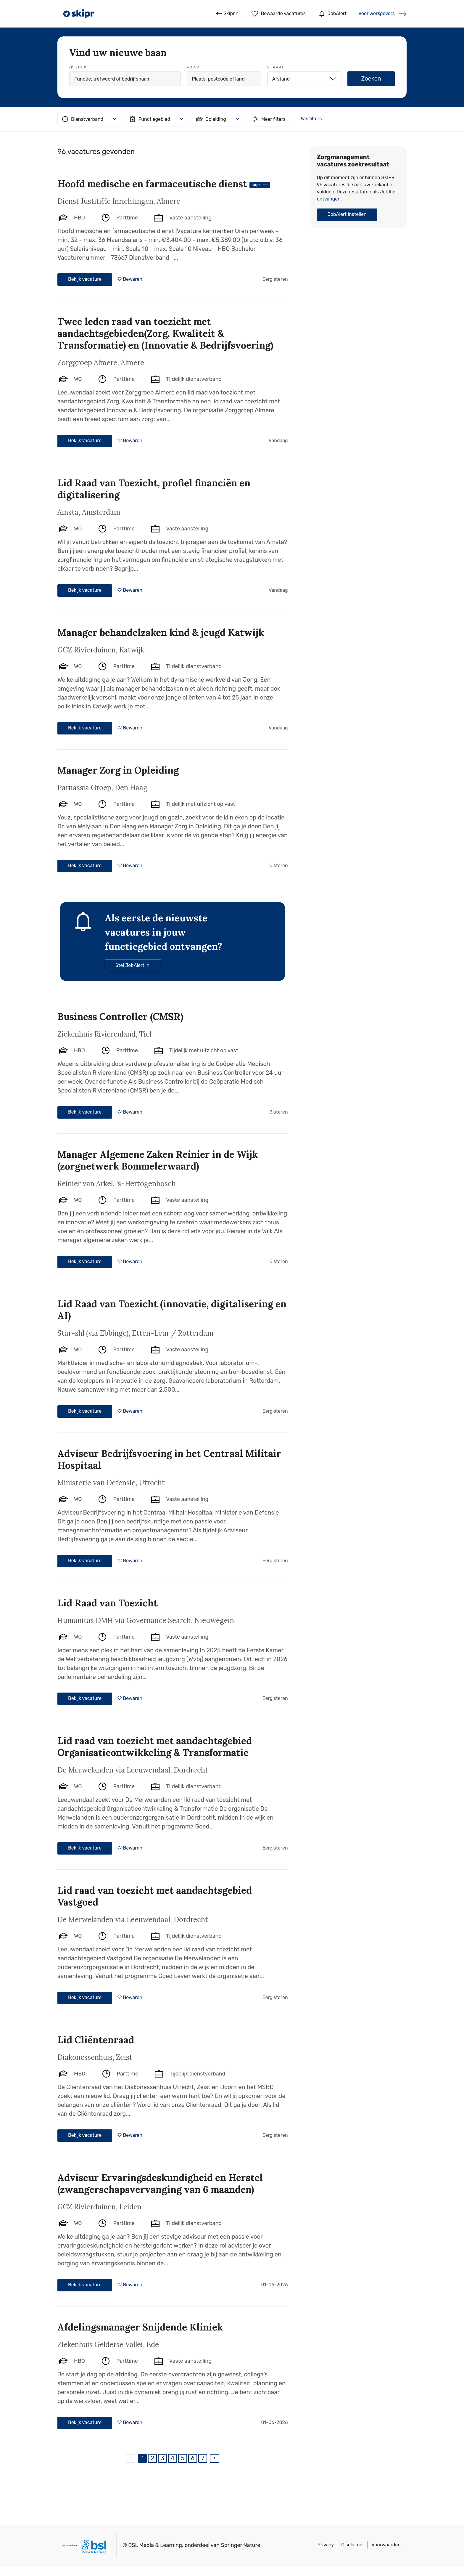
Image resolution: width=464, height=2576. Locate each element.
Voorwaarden (386, 2545)
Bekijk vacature (85, 279)
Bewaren (132, 279)
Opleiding (210, 119)
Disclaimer (352, 2545)
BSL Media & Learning (155, 2545)
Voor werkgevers (376, 13)
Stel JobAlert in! (133, 965)
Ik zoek (78, 67)
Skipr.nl (227, 14)
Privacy (326, 2545)
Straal (276, 67)
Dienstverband (82, 119)
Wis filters (311, 118)
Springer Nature (240, 2545)
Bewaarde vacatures (279, 14)
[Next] (214, 2458)
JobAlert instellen (347, 214)
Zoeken (371, 78)
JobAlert (332, 14)
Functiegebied (149, 119)
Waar (193, 67)
